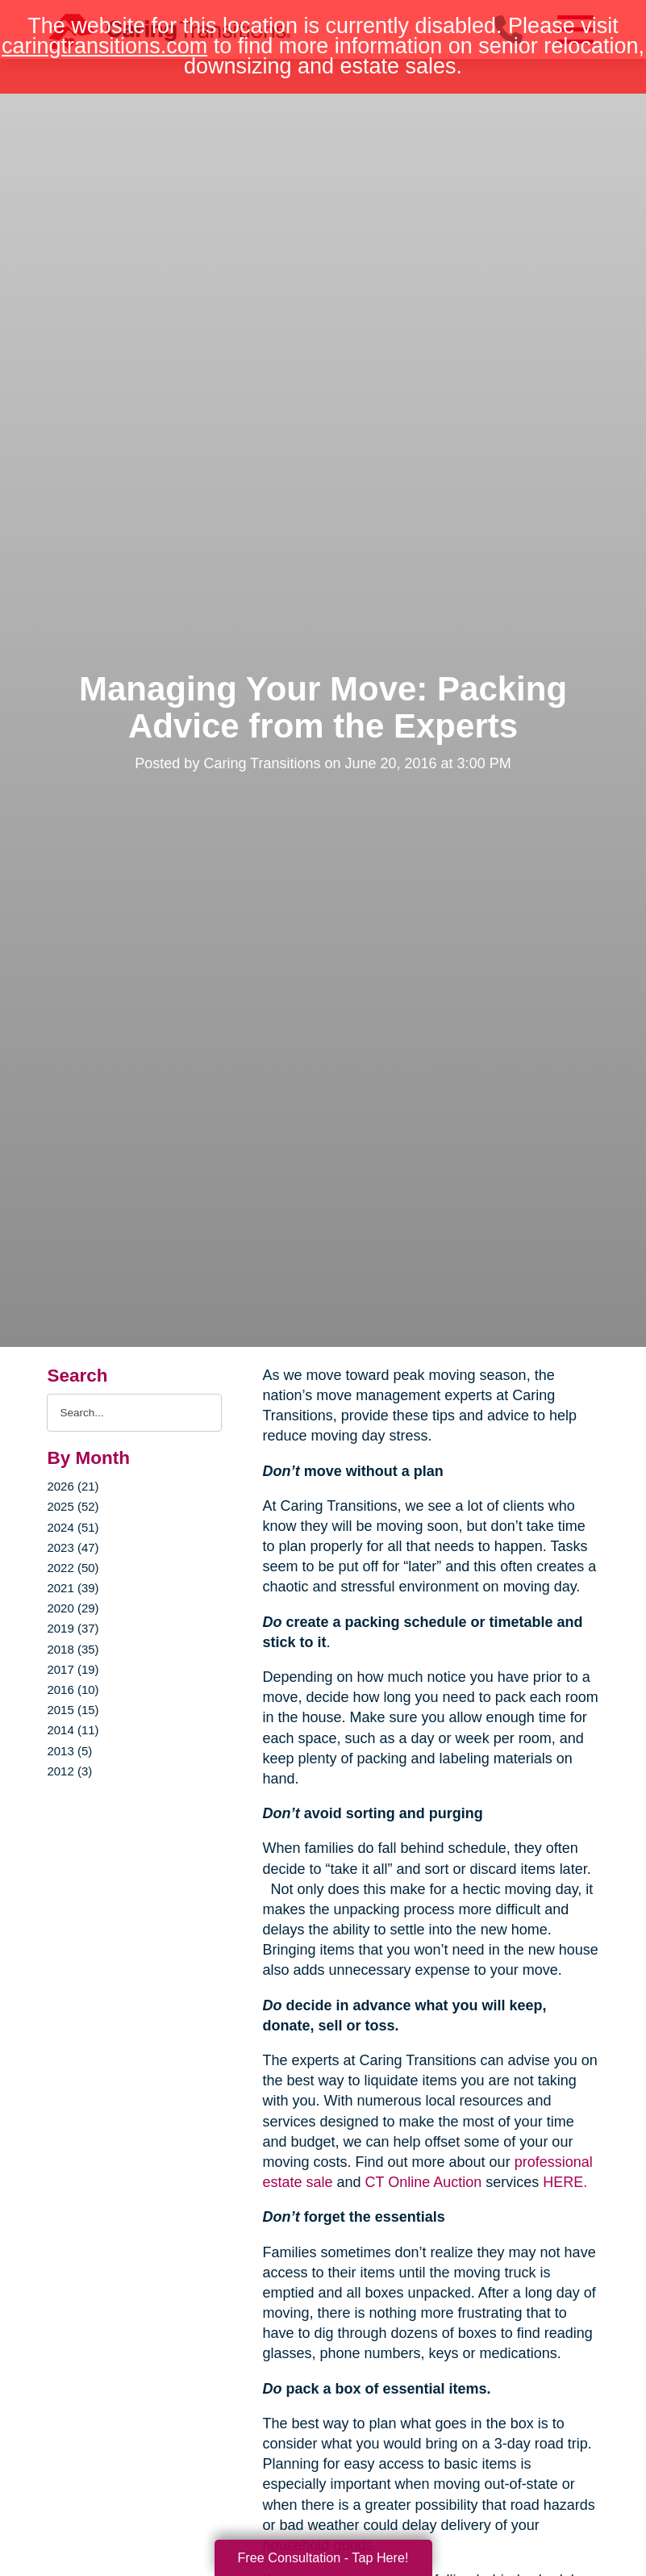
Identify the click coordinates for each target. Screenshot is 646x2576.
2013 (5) (69, 1751)
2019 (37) (72, 1628)
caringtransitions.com (104, 46)
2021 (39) (72, 1588)
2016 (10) (72, 1689)
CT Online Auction (423, 2182)
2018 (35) (72, 1649)
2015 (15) (72, 1710)
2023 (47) (72, 1547)
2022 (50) (72, 1567)
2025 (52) (72, 1506)
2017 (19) (72, 1669)
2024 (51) (72, 1527)
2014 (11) (72, 1730)
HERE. (565, 2182)
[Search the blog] (134, 1413)
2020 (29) (72, 1608)
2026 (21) (72, 1486)
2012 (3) (69, 1771)
